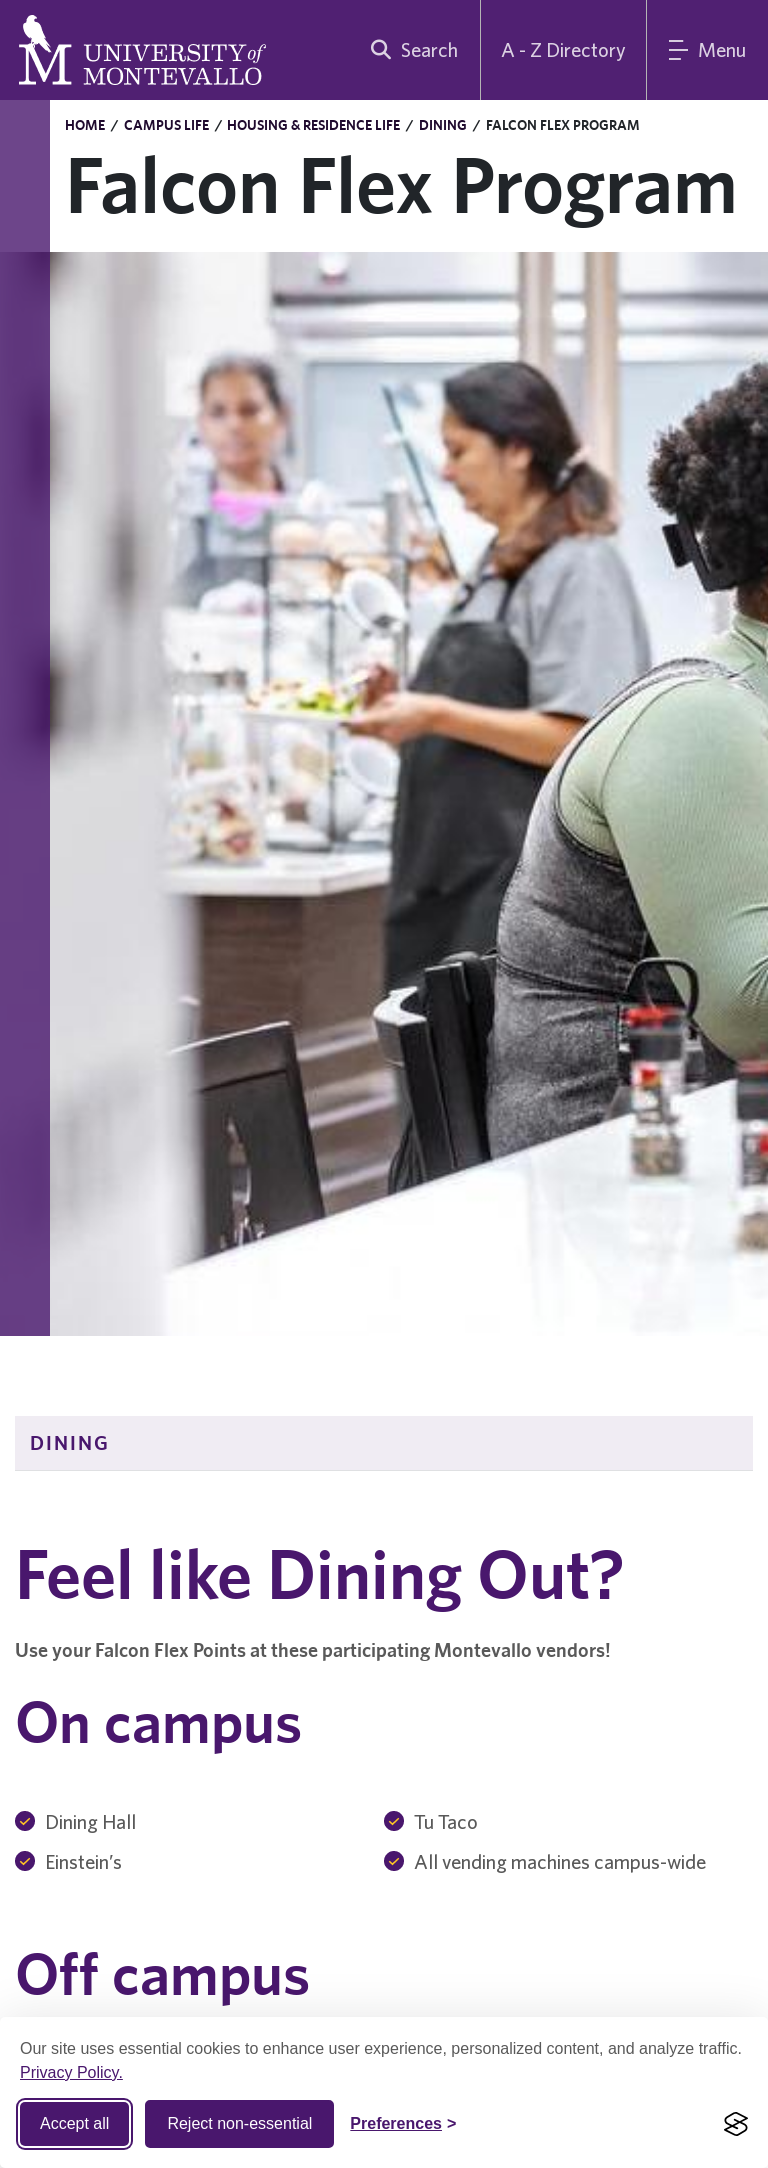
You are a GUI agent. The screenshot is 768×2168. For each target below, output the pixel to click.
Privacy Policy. (71, 2072)
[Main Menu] (707, 50)
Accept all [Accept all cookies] (74, 2123)
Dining (443, 125)
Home (85, 125)
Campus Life (166, 125)
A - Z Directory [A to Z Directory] (563, 49)
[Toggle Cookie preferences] (403, 2124)
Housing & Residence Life (313, 125)
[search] (410, 50)
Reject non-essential (239, 2123)
